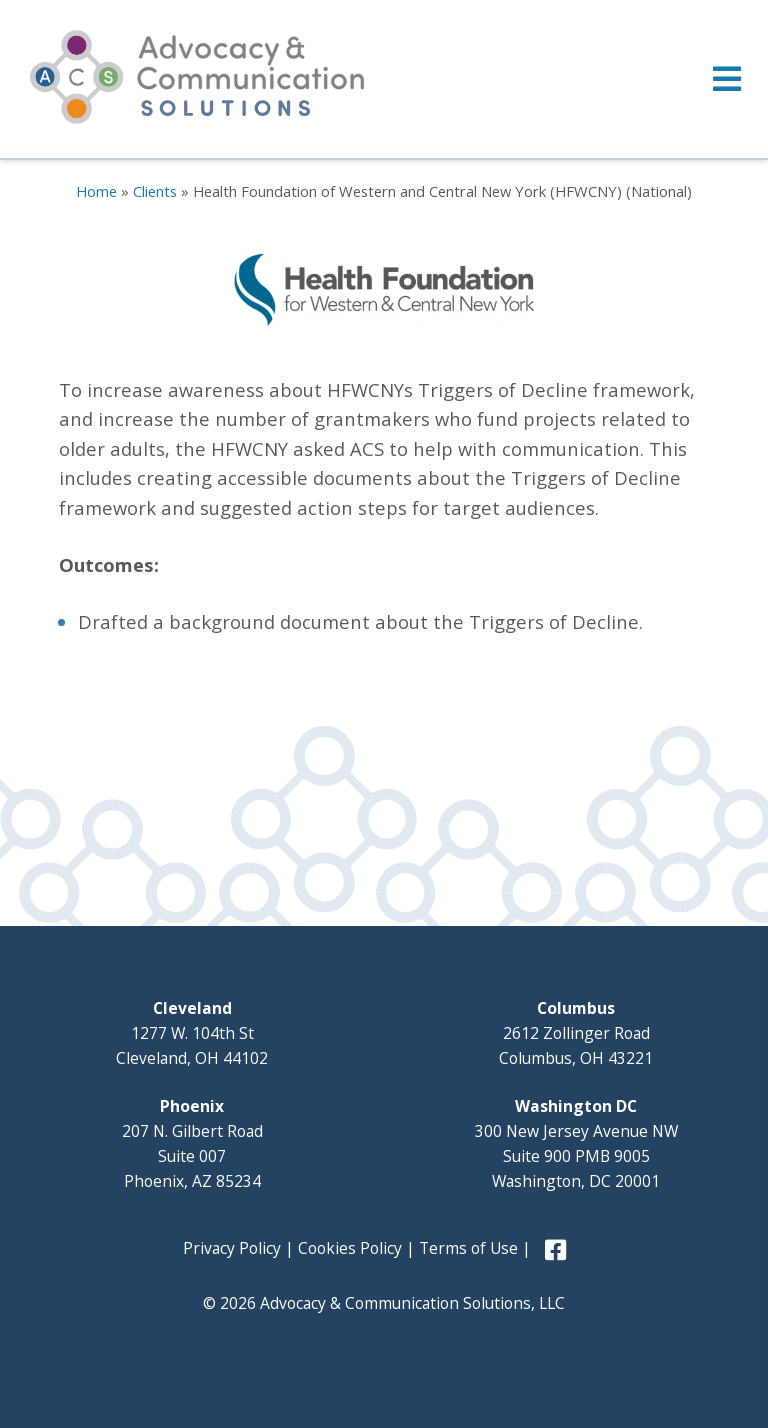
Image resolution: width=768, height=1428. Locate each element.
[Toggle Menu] (384, 79)
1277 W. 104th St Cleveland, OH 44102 (192, 1033)
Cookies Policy (350, 1248)
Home (96, 191)
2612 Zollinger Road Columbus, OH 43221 (576, 1033)
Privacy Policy (232, 1248)
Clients (155, 191)
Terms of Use (468, 1248)
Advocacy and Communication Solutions (197, 77)
